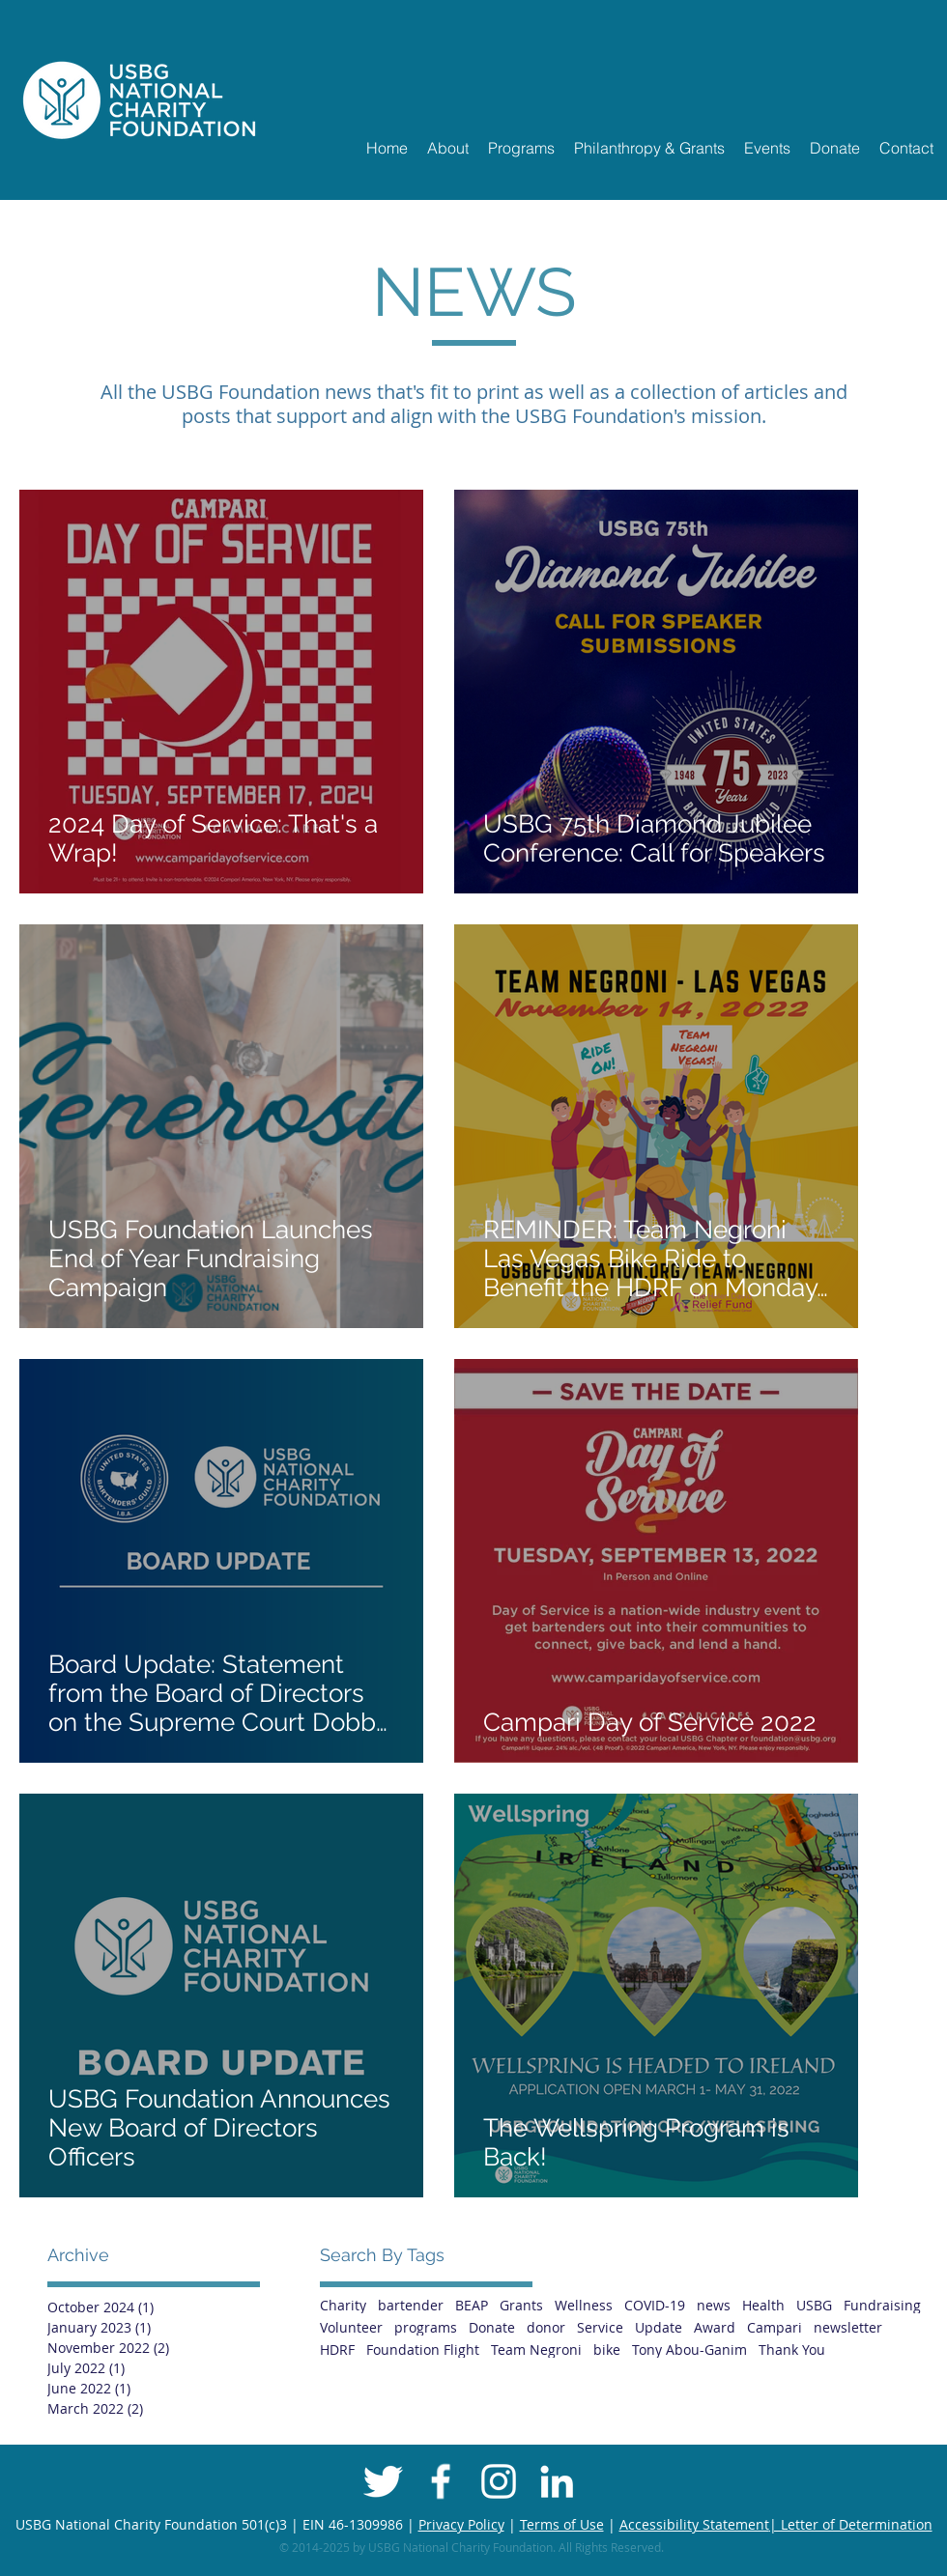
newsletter (848, 2327)
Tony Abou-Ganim (689, 2349)
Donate (492, 2327)
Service (600, 2327)
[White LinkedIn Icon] (556, 2481)
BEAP (471, 2305)
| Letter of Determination (851, 2524)
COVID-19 (654, 2305)
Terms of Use (562, 2524)
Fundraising (882, 2305)
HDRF (337, 2349)
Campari (774, 2327)
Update (658, 2327)
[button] (447, 148)
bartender (411, 2305)
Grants (521, 2305)
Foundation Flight (422, 2349)
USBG (814, 2305)
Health (763, 2305)
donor (546, 2327)
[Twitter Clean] (382, 2481)
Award (714, 2327)
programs (425, 2327)
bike (606, 2349)
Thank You (792, 2349)
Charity (343, 2305)
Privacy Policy (461, 2524)
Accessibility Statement (694, 2524)
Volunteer (351, 2327)
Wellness (584, 2305)
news (714, 2305)
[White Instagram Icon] (498, 2481)
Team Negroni (536, 2349)
